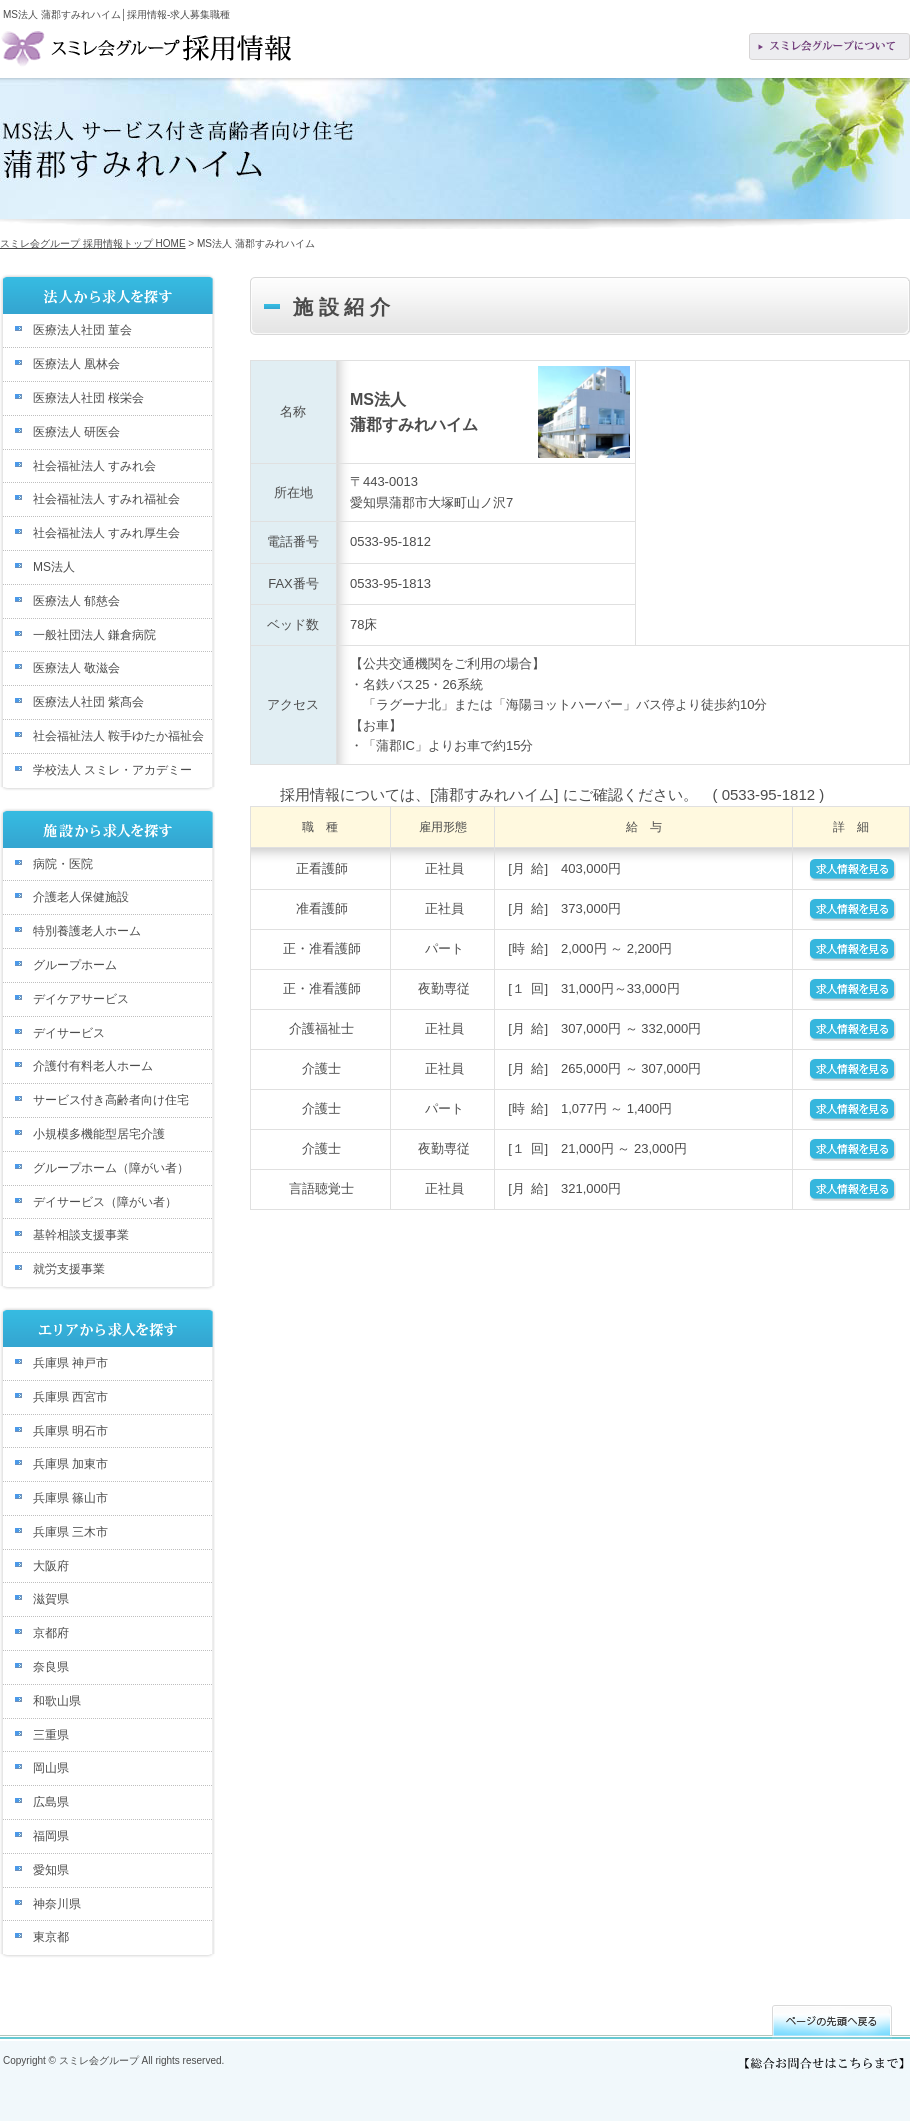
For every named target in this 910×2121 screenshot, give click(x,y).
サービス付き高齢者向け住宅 (111, 1100)
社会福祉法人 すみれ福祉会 (106, 499)
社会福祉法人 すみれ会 (94, 466)
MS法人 (54, 567)
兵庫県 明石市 (70, 1431)
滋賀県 (51, 1599)
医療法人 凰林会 (76, 364)
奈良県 (51, 1667)
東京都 (51, 1937)
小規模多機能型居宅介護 (99, 1134)
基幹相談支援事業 (81, 1235)
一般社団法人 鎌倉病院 (94, 635)
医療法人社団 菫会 (82, 330)
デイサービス (69, 1033)
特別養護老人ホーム (87, 931)
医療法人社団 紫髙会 (88, 702)
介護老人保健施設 (81, 897)
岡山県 (51, 1768)
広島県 (51, 1802)
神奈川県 (57, 1904)
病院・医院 (63, 864)
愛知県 (51, 1870)
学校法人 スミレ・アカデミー (112, 770)
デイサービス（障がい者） (105, 1202)
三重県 (51, 1735)
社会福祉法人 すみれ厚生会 (106, 533)
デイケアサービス (81, 999)
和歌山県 (57, 1701)
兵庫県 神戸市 (70, 1363)
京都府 (51, 1633)
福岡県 (51, 1836)
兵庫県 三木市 (70, 1532)
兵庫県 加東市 (70, 1464)
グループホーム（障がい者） (111, 1168)
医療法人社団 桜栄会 (88, 398)
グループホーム (75, 965)
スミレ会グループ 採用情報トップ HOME (93, 243)
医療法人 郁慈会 (76, 601)
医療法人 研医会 (76, 432)
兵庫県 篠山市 (70, 1498)
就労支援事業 (69, 1269)
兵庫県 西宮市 (70, 1397)
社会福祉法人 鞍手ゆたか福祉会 (118, 736)
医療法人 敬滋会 (76, 668)
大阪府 (51, 1566)
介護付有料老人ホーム (93, 1066)
